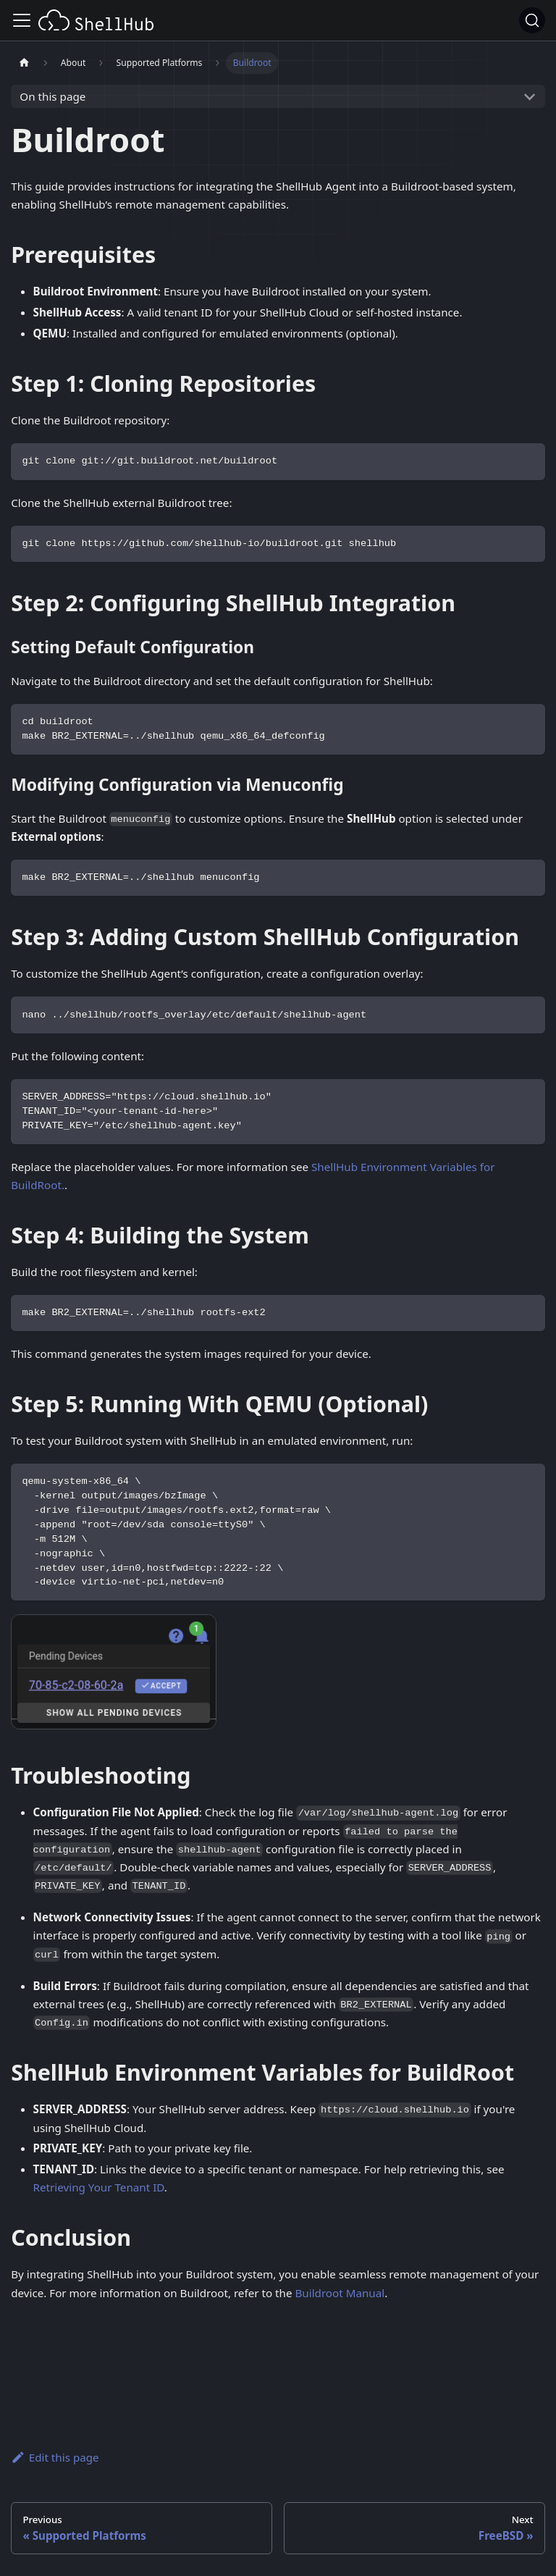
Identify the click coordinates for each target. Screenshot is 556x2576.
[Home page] (24, 63)
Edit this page (54, 2457)
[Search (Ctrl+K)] (532, 20)
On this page (52, 96)
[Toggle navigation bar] (22, 20)
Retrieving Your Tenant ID (98, 2187)
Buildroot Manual (339, 2293)
